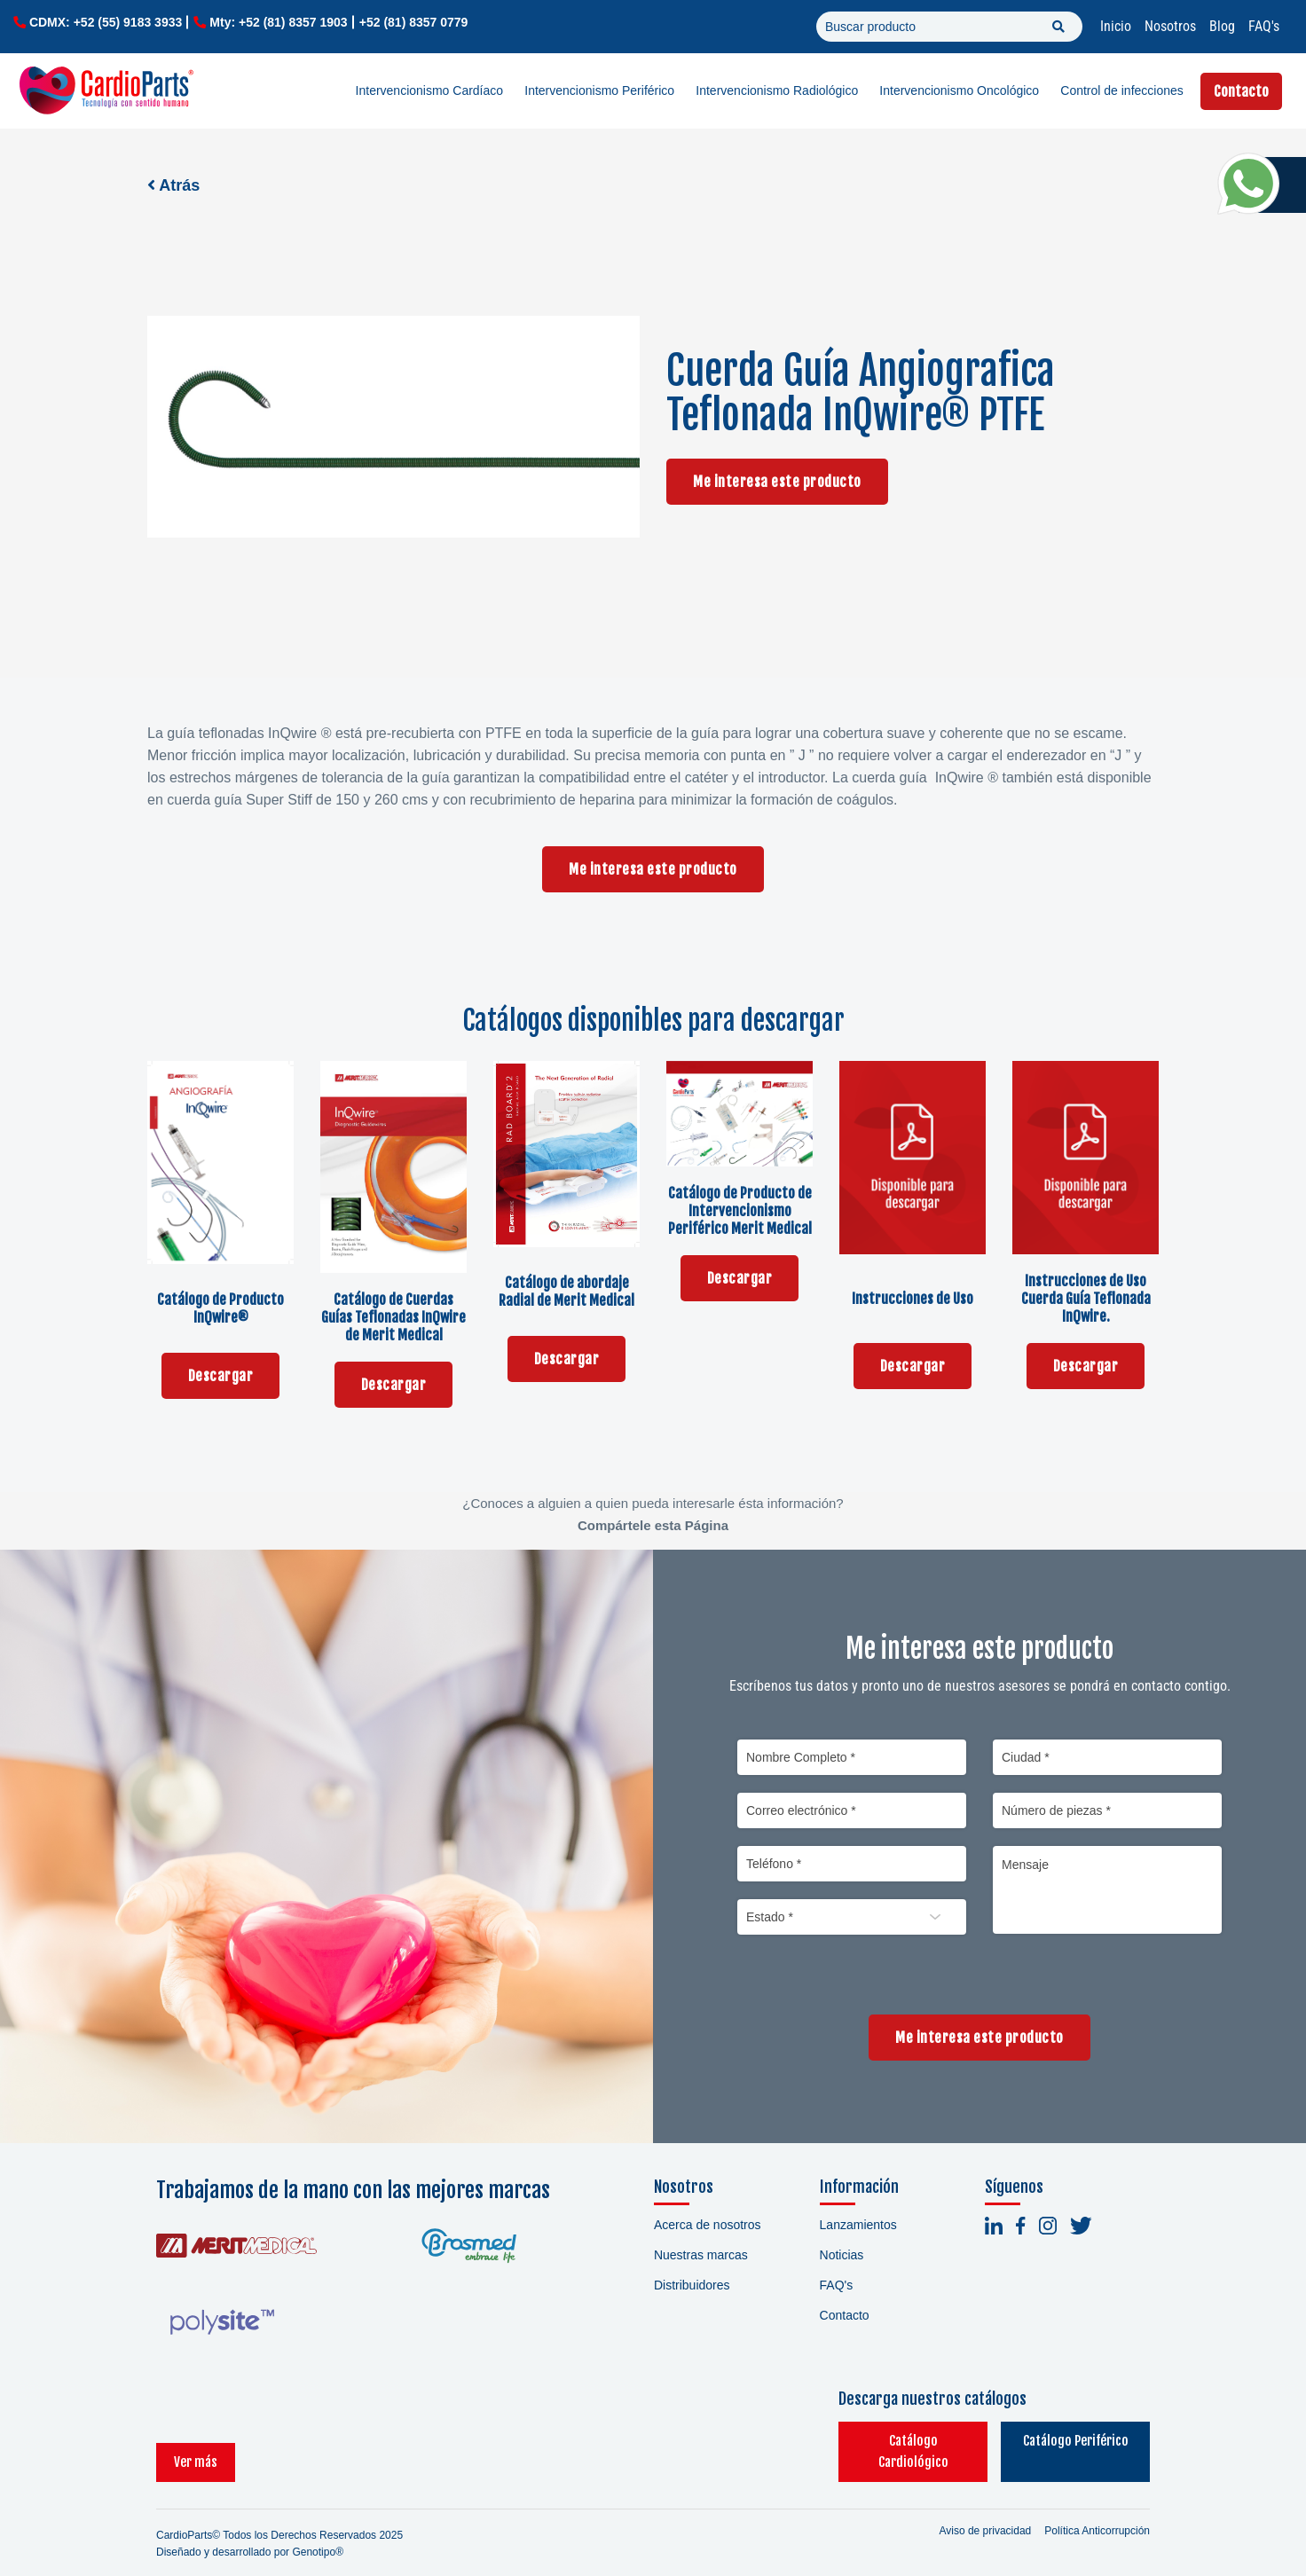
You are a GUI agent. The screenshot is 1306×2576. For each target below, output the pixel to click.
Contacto (1241, 91)
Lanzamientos (858, 2225)
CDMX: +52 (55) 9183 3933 (105, 22)
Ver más (195, 2440)
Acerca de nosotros (707, 2225)
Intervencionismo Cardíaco (430, 90)
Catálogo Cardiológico (871, 2440)
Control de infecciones (1122, 90)
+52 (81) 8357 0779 (413, 22)
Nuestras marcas (701, 2255)
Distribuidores (692, 2285)
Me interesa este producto (777, 482)
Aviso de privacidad (985, 2509)
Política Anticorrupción (1097, 2509)
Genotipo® (317, 2531)
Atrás (173, 185)
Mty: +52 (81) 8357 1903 (278, 22)
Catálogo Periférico (1061, 2440)
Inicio (1115, 26)
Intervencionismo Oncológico (959, 90)
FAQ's (1263, 26)
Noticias (842, 2255)
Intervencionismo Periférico (599, 90)
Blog (1222, 26)
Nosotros (1170, 26)
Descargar (221, 1376)
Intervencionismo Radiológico (777, 90)
